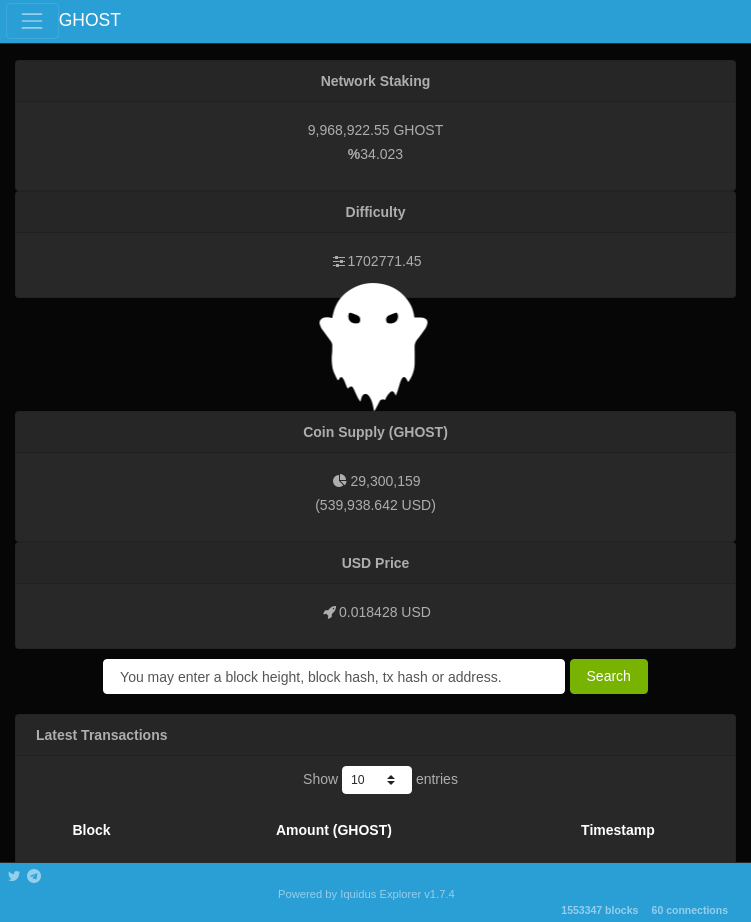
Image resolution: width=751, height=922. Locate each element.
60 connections (690, 910)
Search (609, 676)
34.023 (381, 154)
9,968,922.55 (349, 130)
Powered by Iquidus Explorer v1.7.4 (366, 894)
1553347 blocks (599, 910)
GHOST (90, 20)
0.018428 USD (385, 612)
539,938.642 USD (375, 505)
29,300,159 (385, 481)
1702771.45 (385, 261)
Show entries (380, 780)
